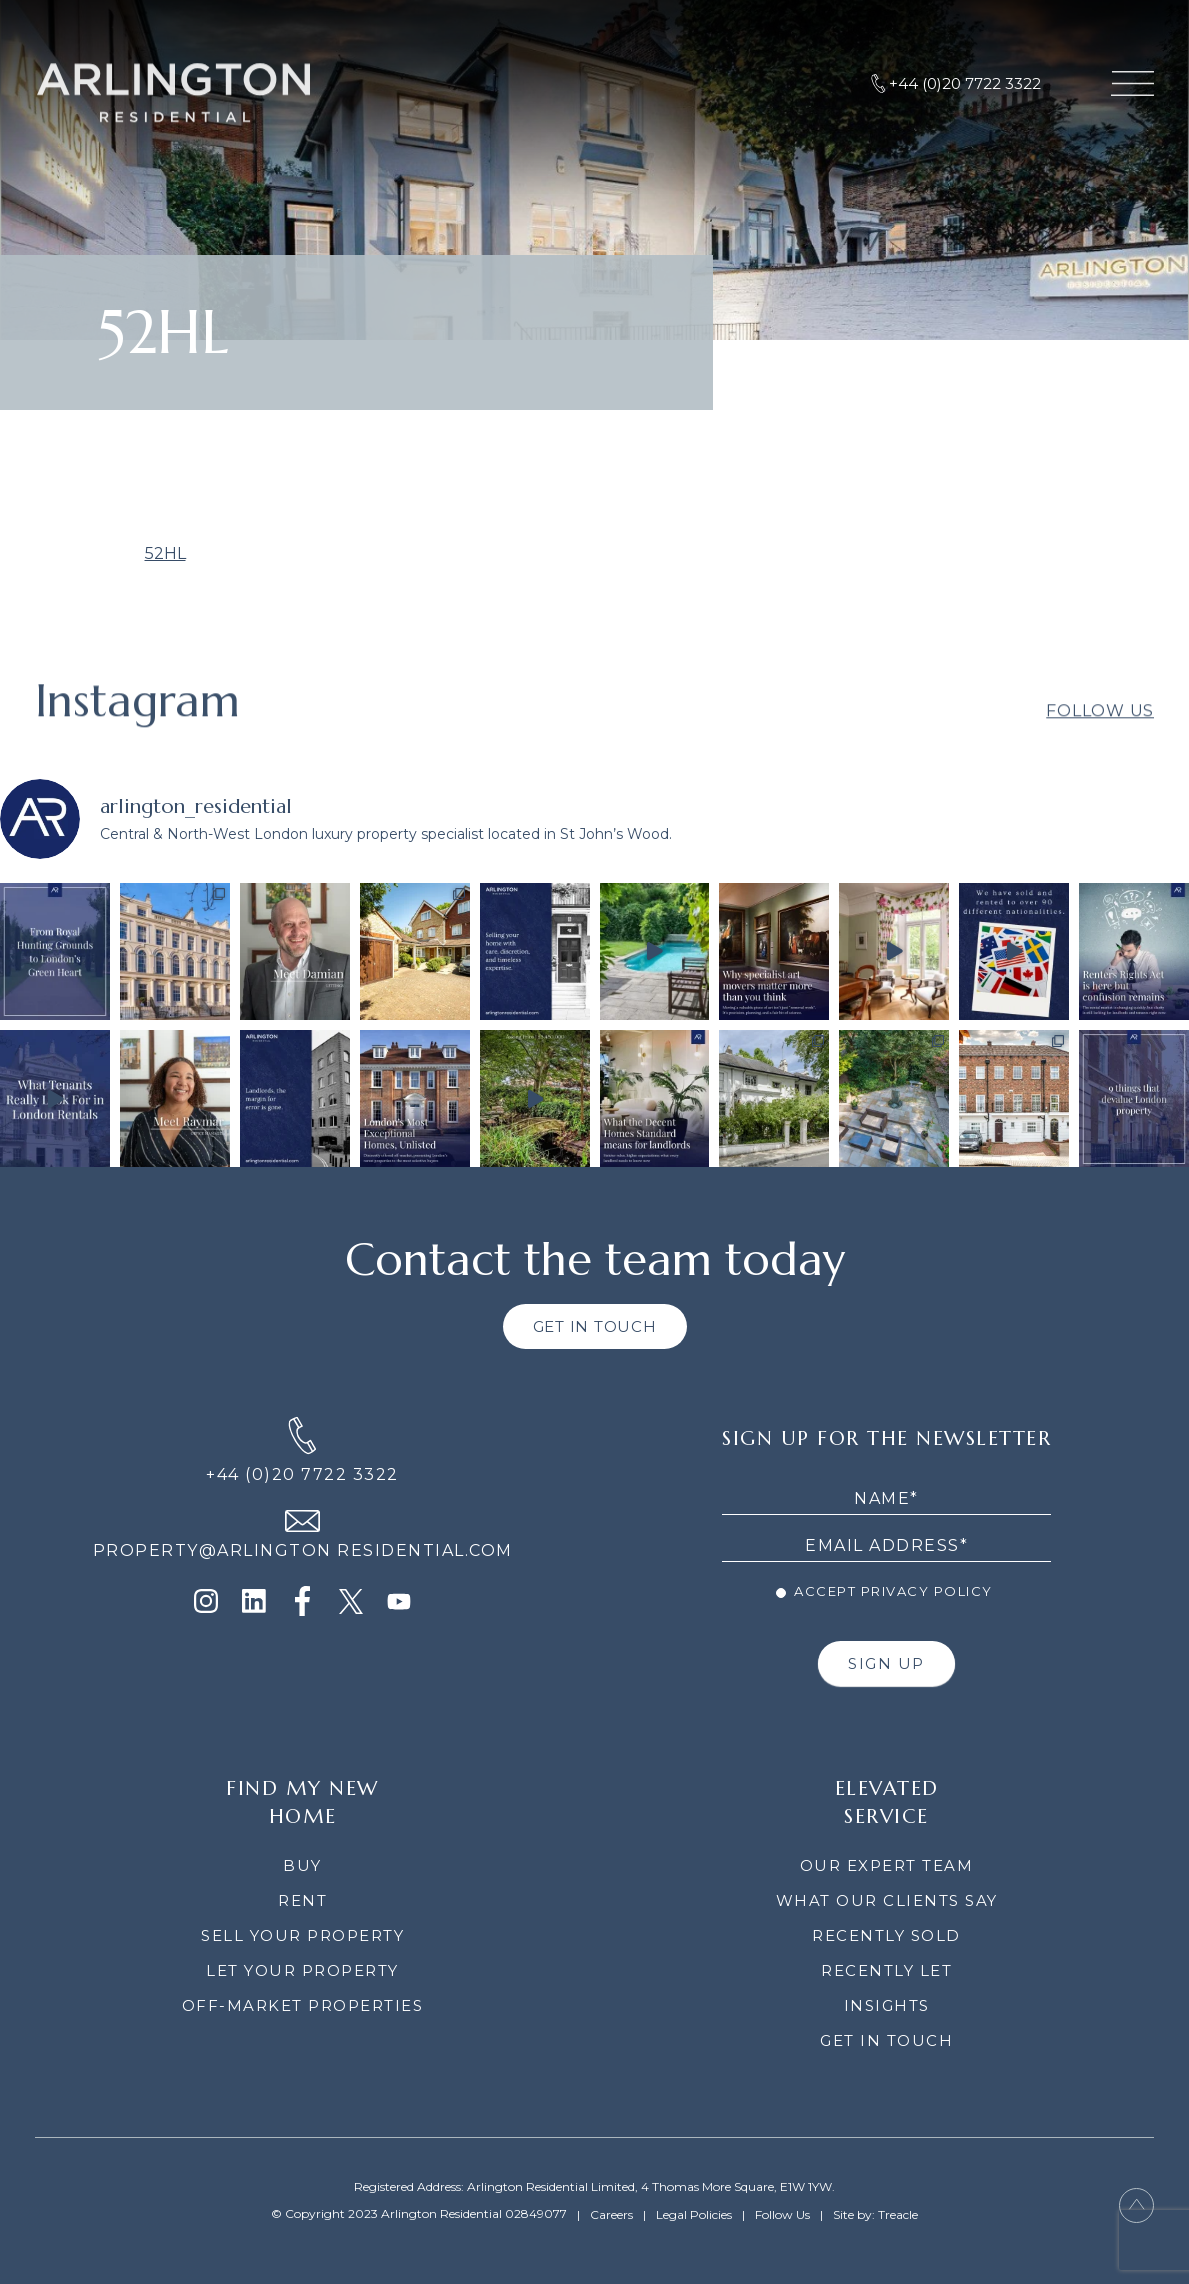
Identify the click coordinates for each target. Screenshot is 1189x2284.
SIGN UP (886, 1663)
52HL (165, 553)
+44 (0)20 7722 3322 (302, 1474)
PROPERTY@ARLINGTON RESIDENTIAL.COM (303, 1550)
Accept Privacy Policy (884, 1591)
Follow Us (1100, 734)
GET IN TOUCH (595, 1326)
